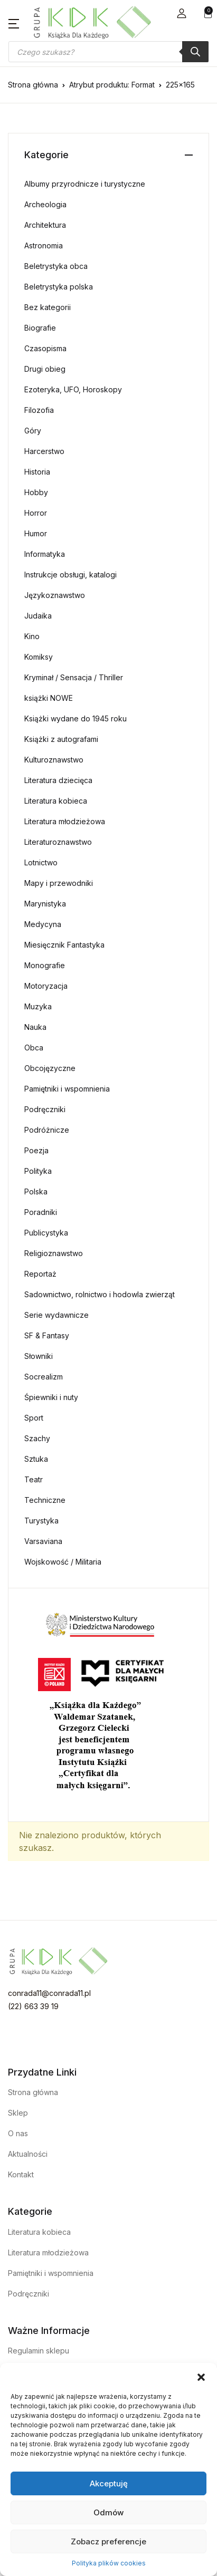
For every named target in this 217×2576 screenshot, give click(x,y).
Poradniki (40, 1212)
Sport (33, 1417)
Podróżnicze (46, 1129)
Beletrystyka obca (56, 266)
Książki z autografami (61, 739)
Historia (37, 471)
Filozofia (39, 410)
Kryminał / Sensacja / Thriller (73, 677)
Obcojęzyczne (50, 1068)
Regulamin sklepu (38, 2350)
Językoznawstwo (54, 595)
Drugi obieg (44, 368)
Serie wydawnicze (56, 1314)
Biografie (40, 327)
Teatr (33, 1479)
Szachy (37, 1438)
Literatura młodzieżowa (64, 821)
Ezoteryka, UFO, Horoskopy (73, 389)
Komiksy (38, 656)
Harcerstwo (44, 451)
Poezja (36, 1150)
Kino (32, 636)
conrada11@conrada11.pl (49, 1993)
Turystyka (41, 1520)
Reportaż (40, 1273)
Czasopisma (45, 348)
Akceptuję (109, 2483)
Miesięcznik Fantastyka (64, 944)
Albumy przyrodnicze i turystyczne (84, 183)
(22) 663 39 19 (33, 2006)
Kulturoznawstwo (53, 759)
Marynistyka (45, 903)
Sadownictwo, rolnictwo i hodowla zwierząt (99, 1294)
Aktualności (28, 2153)
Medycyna (42, 924)
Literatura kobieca (55, 800)
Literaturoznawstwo (58, 841)
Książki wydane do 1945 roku (75, 718)
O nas (18, 2133)
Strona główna (33, 84)
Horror (35, 512)
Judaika (38, 615)
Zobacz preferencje (108, 2541)
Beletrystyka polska (58, 286)
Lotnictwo (41, 862)
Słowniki (38, 1356)
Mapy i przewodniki (58, 883)
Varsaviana (43, 1541)
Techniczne (44, 1500)
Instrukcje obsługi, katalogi (70, 574)
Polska (36, 1191)
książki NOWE (48, 697)
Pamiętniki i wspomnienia (67, 1088)
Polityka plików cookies (109, 2563)
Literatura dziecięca (58, 780)
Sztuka (36, 1458)
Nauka (35, 1026)
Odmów (108, 2512)
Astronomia (43, 245)
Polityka (38, 1170)
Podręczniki (44, 1109)
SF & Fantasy (46, 1335)
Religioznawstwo (53, 1253)
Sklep (18, 2112)
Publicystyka (46, 1232)
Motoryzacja (46, 985)
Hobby (36, 492)
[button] (201, 2376)
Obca (33, 1047)
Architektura (45, 224)
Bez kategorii (47, 307)
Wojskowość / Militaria (62, 1561)
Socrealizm (43, 1376)
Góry (32, 430)
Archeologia (45, 204)
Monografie (44, 965)
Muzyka (38, 1006)
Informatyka (44, 553)
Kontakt (21, 2174)
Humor (35, 533)
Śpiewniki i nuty (51, 1397)
